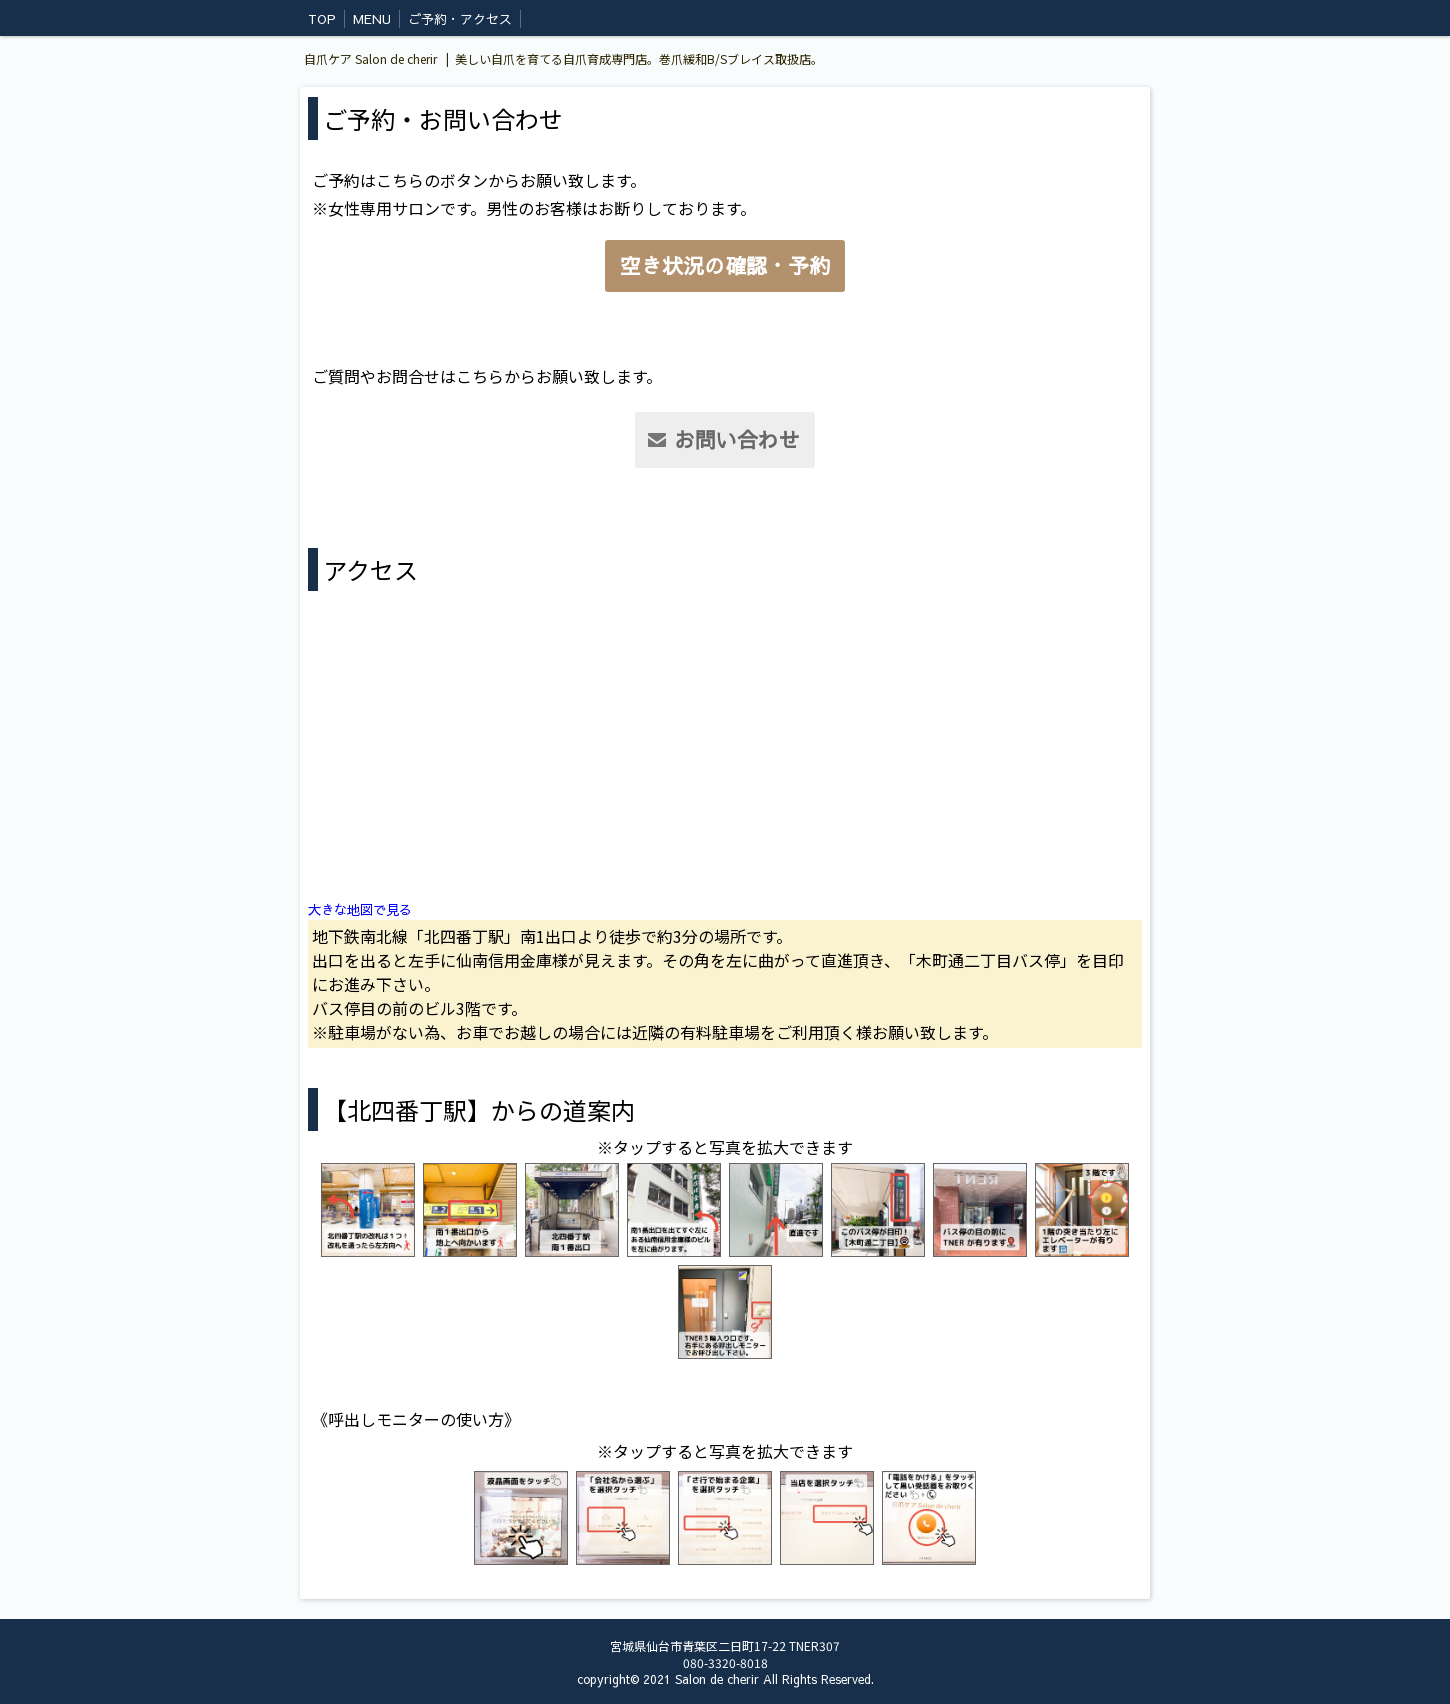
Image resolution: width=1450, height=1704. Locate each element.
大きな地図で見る (360, 909)
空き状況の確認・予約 (725, 265)
